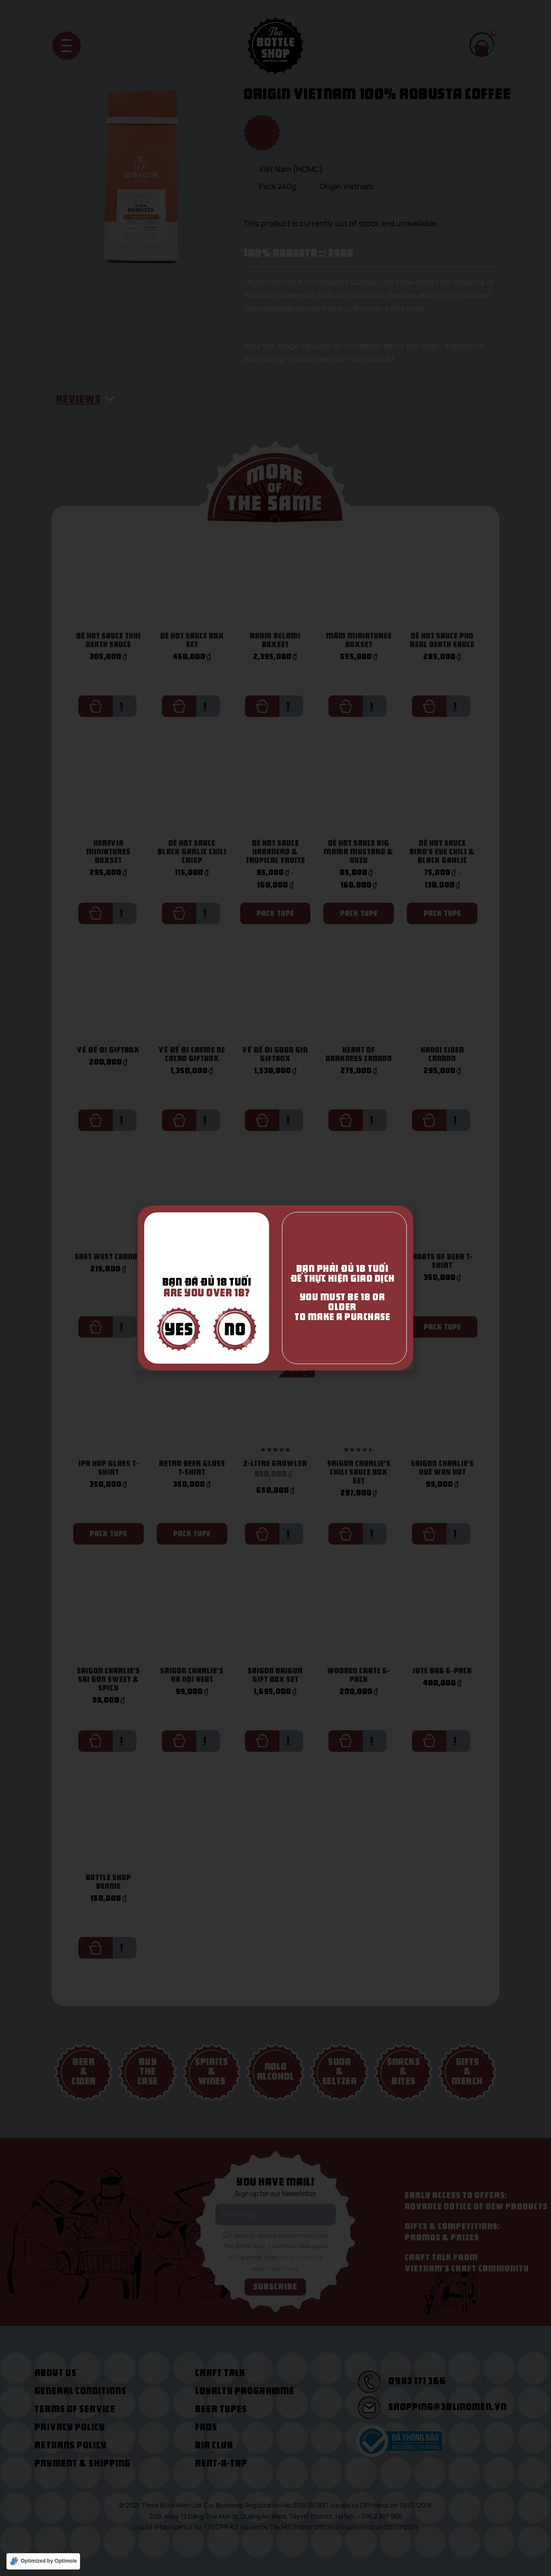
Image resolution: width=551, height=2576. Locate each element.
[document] (275, 1288)
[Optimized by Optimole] (43, 2561)
